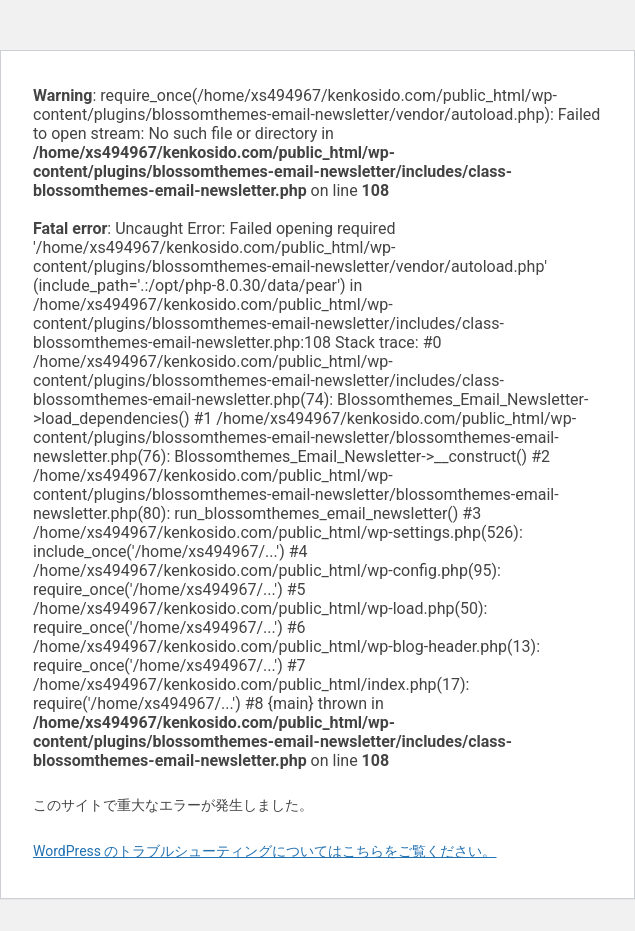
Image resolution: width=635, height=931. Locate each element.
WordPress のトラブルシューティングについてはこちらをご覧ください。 (265, 851)
